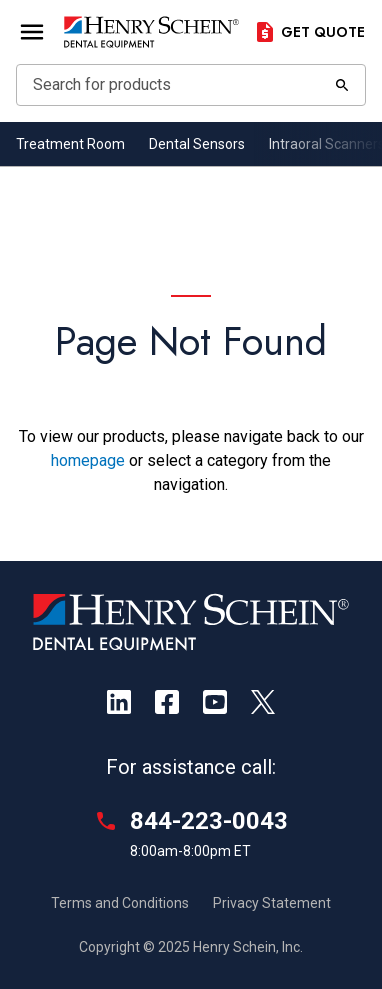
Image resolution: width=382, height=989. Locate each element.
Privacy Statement (272, 903)
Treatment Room (70, 144)
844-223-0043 (209, 821)
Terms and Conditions (120, 903)
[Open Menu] (32, 32)
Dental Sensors (197, 144)
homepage (88, 460)
